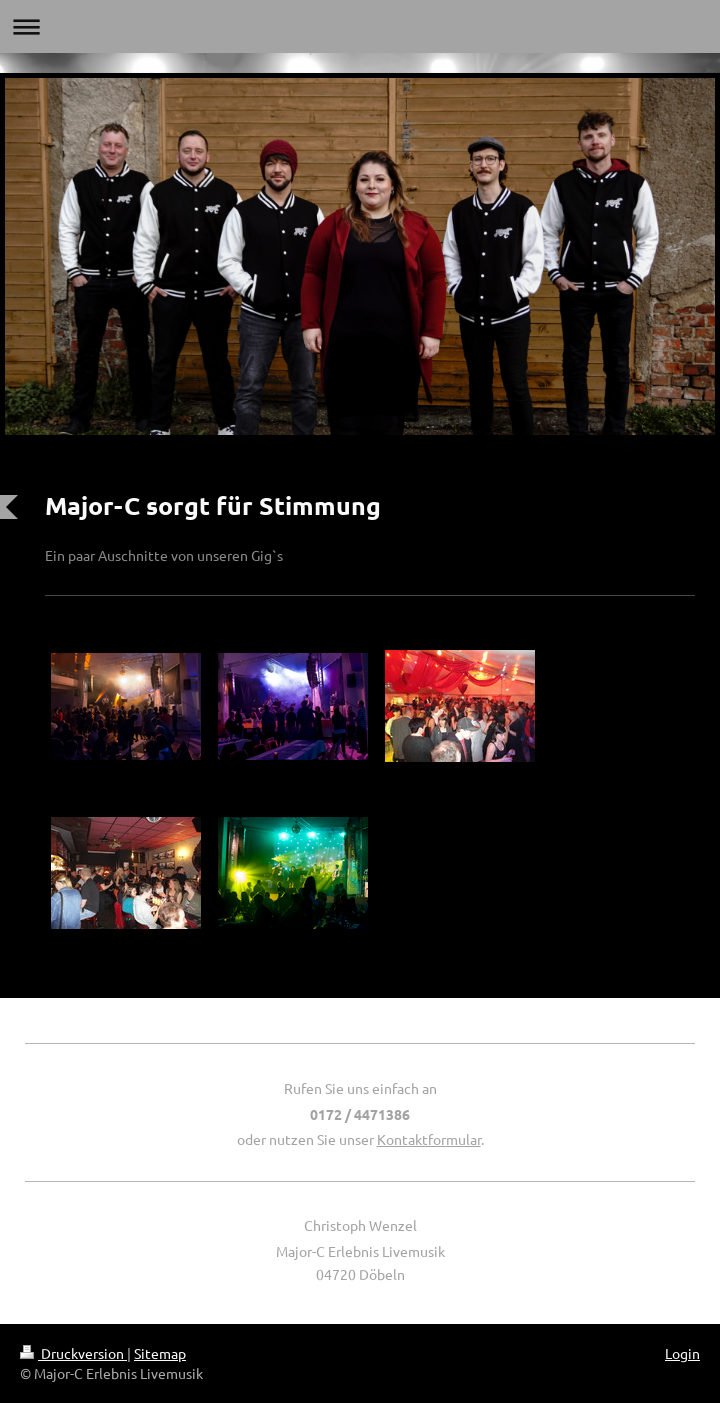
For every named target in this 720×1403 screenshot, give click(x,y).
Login (682, 1353)
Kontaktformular (429, 1139)
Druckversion (73, 1353)
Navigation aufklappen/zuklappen (360, 26)
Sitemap (160, 1353)
